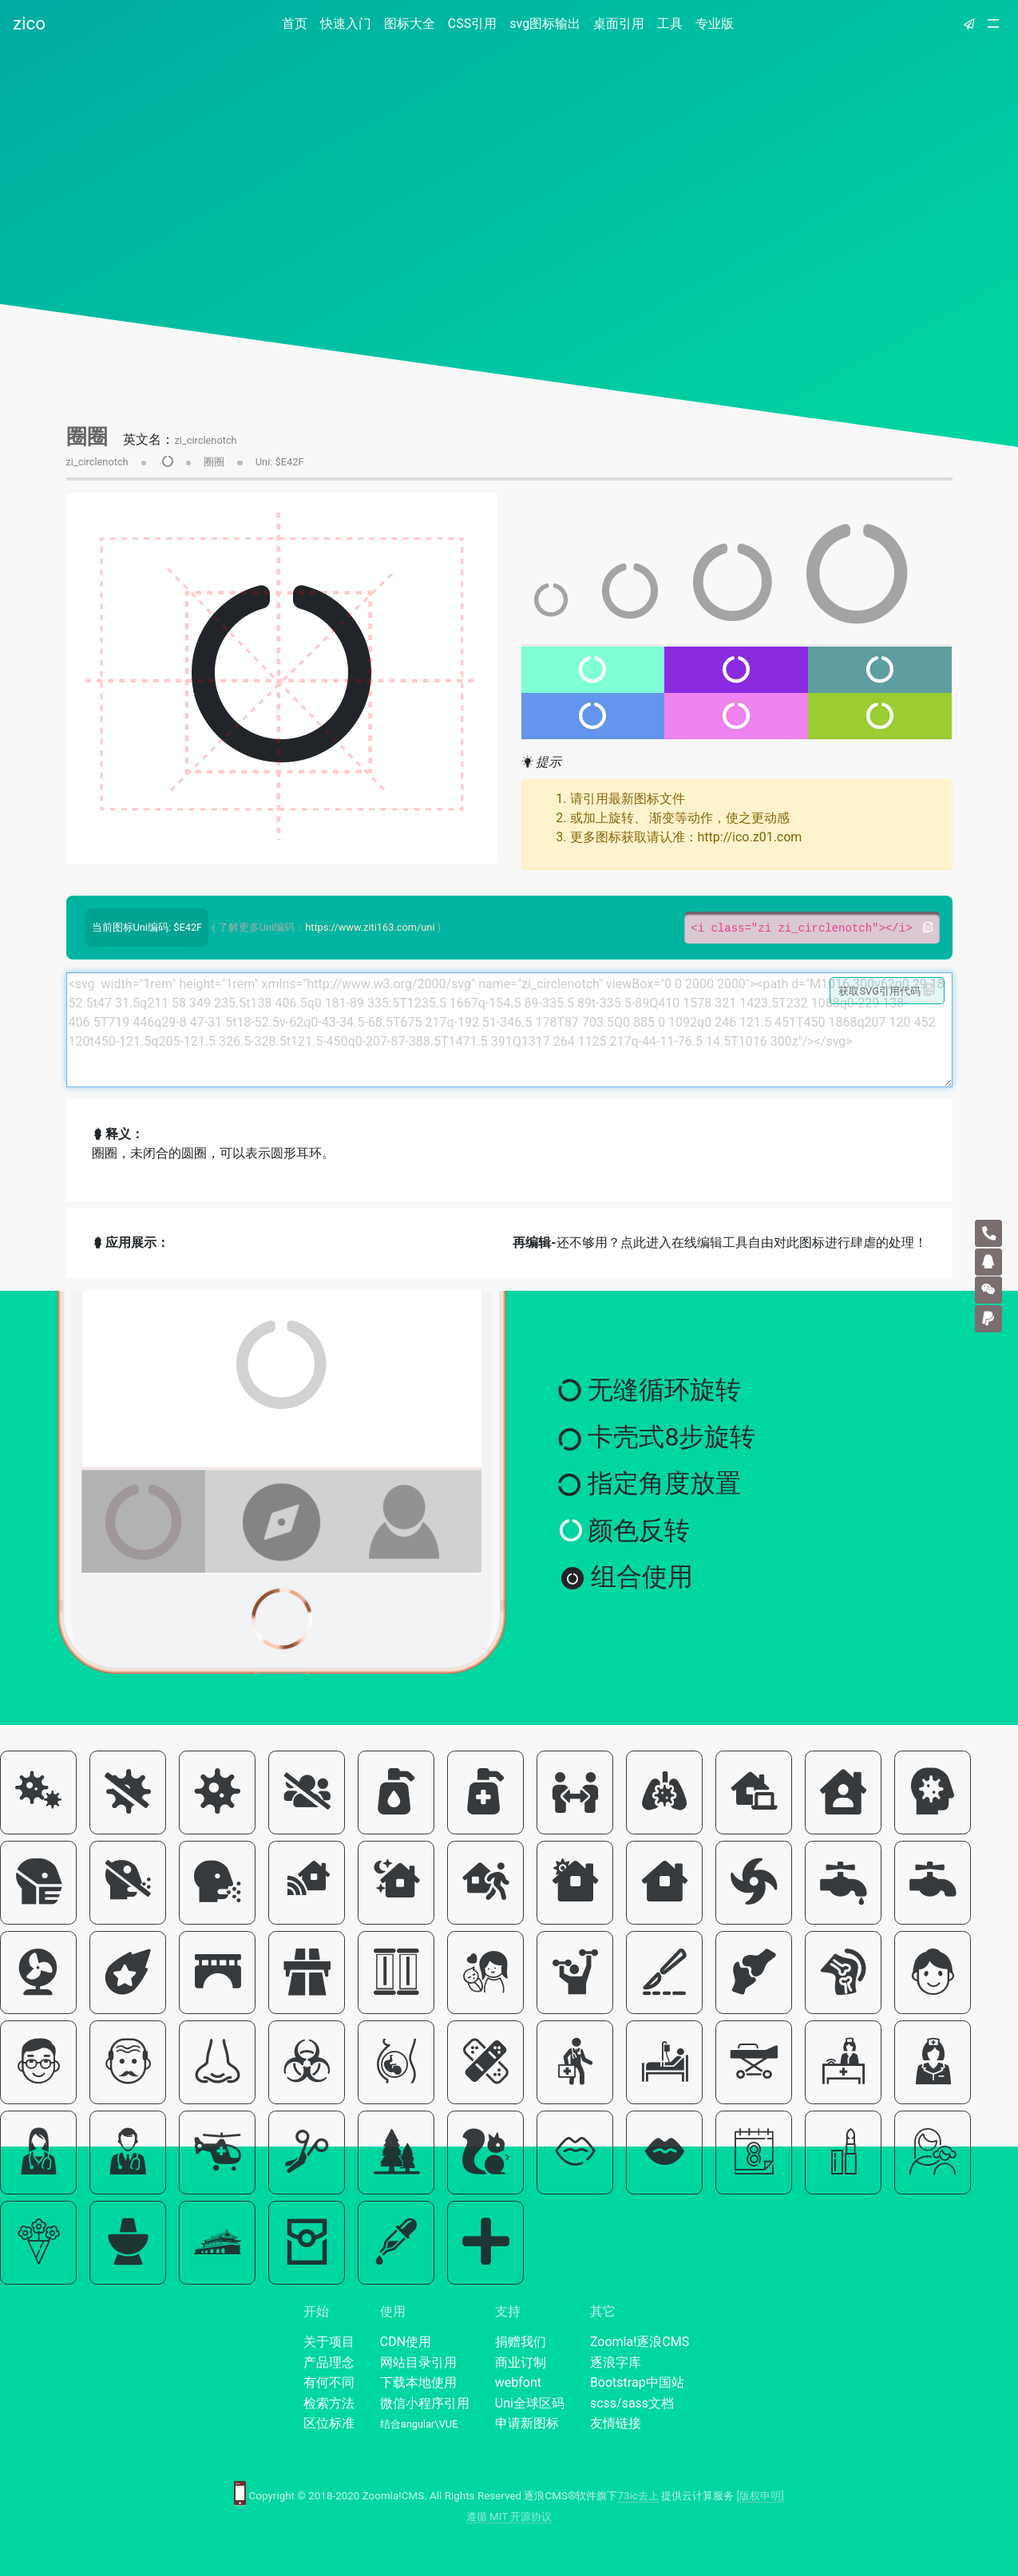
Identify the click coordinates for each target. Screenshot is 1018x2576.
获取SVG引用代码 (886, 990)
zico (29, 23)
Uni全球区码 (529, 2403)
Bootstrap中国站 (637, 2382)
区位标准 (329, 2423)
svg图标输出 (544, 23)
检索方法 (329, 2403)
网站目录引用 (418, 2362)
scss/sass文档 (632, 2403)
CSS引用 (472, 23)
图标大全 (409, 23)
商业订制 (520, 2362)
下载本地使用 (418, 2382)
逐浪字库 (615, 2362)
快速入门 (345, 23)
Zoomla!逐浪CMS (639, 2341)
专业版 (714, 23)
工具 (670, 23)
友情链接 (615, 2423)
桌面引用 (618, 23)
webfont (518, 2382)
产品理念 (329, 2362)
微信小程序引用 (424, 2403)
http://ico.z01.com (750, 837)
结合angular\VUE (419, 2424)
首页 (298, 22)
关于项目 (329, 2341)
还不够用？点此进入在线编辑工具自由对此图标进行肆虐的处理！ (719, 1242)
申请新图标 (527, 2423)
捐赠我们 (520, 2341)
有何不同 (329, 2382)
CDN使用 (405, 2341)
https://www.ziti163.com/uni (369, 927)
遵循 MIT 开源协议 (509, 2517)
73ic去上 (638, 2496)
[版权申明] (760, 2496)
